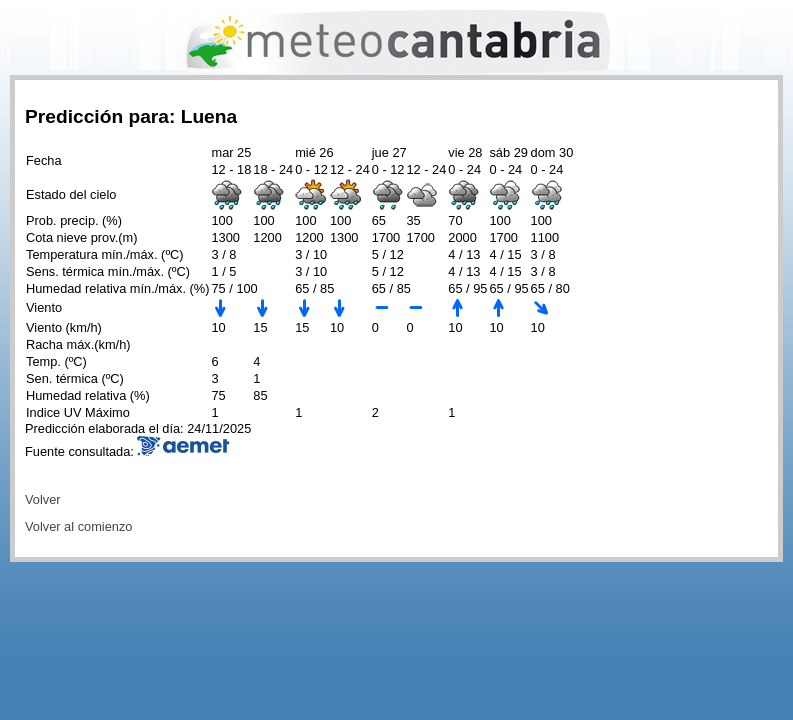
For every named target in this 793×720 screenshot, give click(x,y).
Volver (43, 499)
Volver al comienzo (78, 526)
